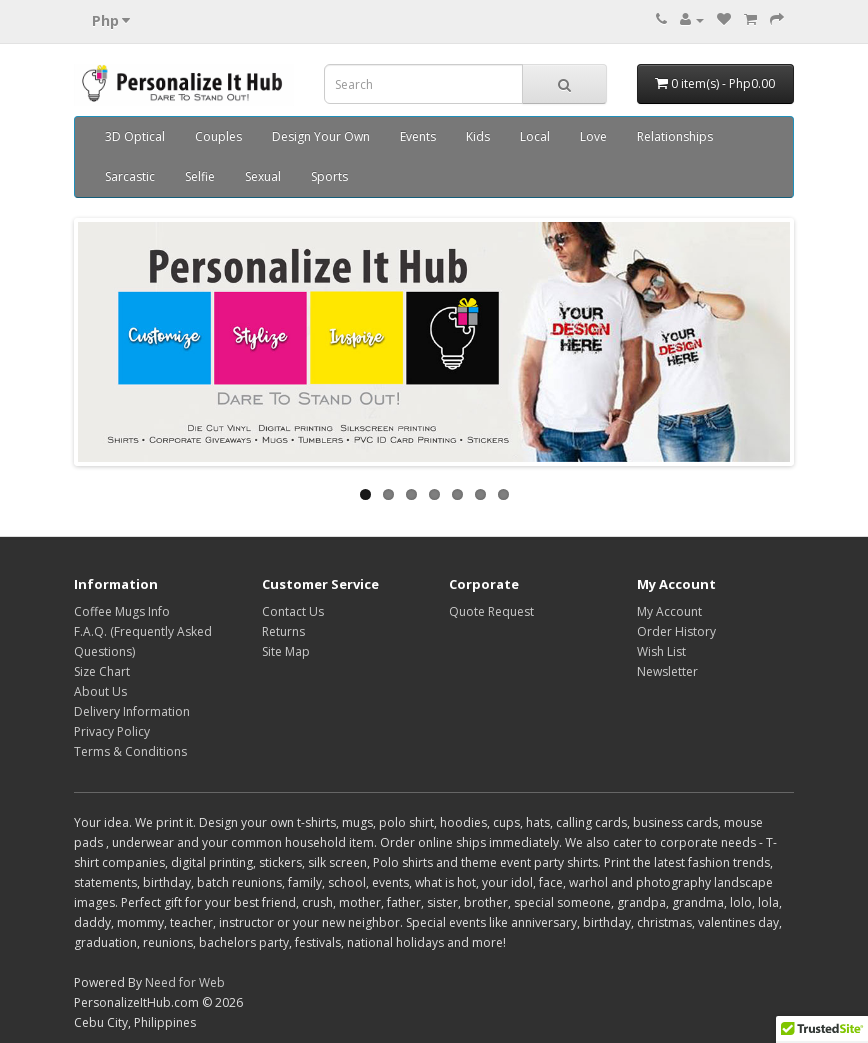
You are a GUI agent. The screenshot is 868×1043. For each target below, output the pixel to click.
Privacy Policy (112, 731)
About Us (100, 691)
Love (593, 136)
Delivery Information (132, 711)
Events (418, 136)
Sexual (263, 176)
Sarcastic (130, 176)
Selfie (200, 176)
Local (535, 136)
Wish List (661, 651)
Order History (676, 631)
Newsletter (667, 671)
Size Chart (102, 671)
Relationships (675, 136)
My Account (669, 611)
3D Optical (135, 136)
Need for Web (185, 982)
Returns (283, 631)
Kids (478, 136)
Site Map (286, 651)
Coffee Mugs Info (122, 611)
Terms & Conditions (130, 751)
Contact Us (293, 611)
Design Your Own (321, 136)
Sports (329, 176)
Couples (218, 136)
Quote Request (491, 611)
